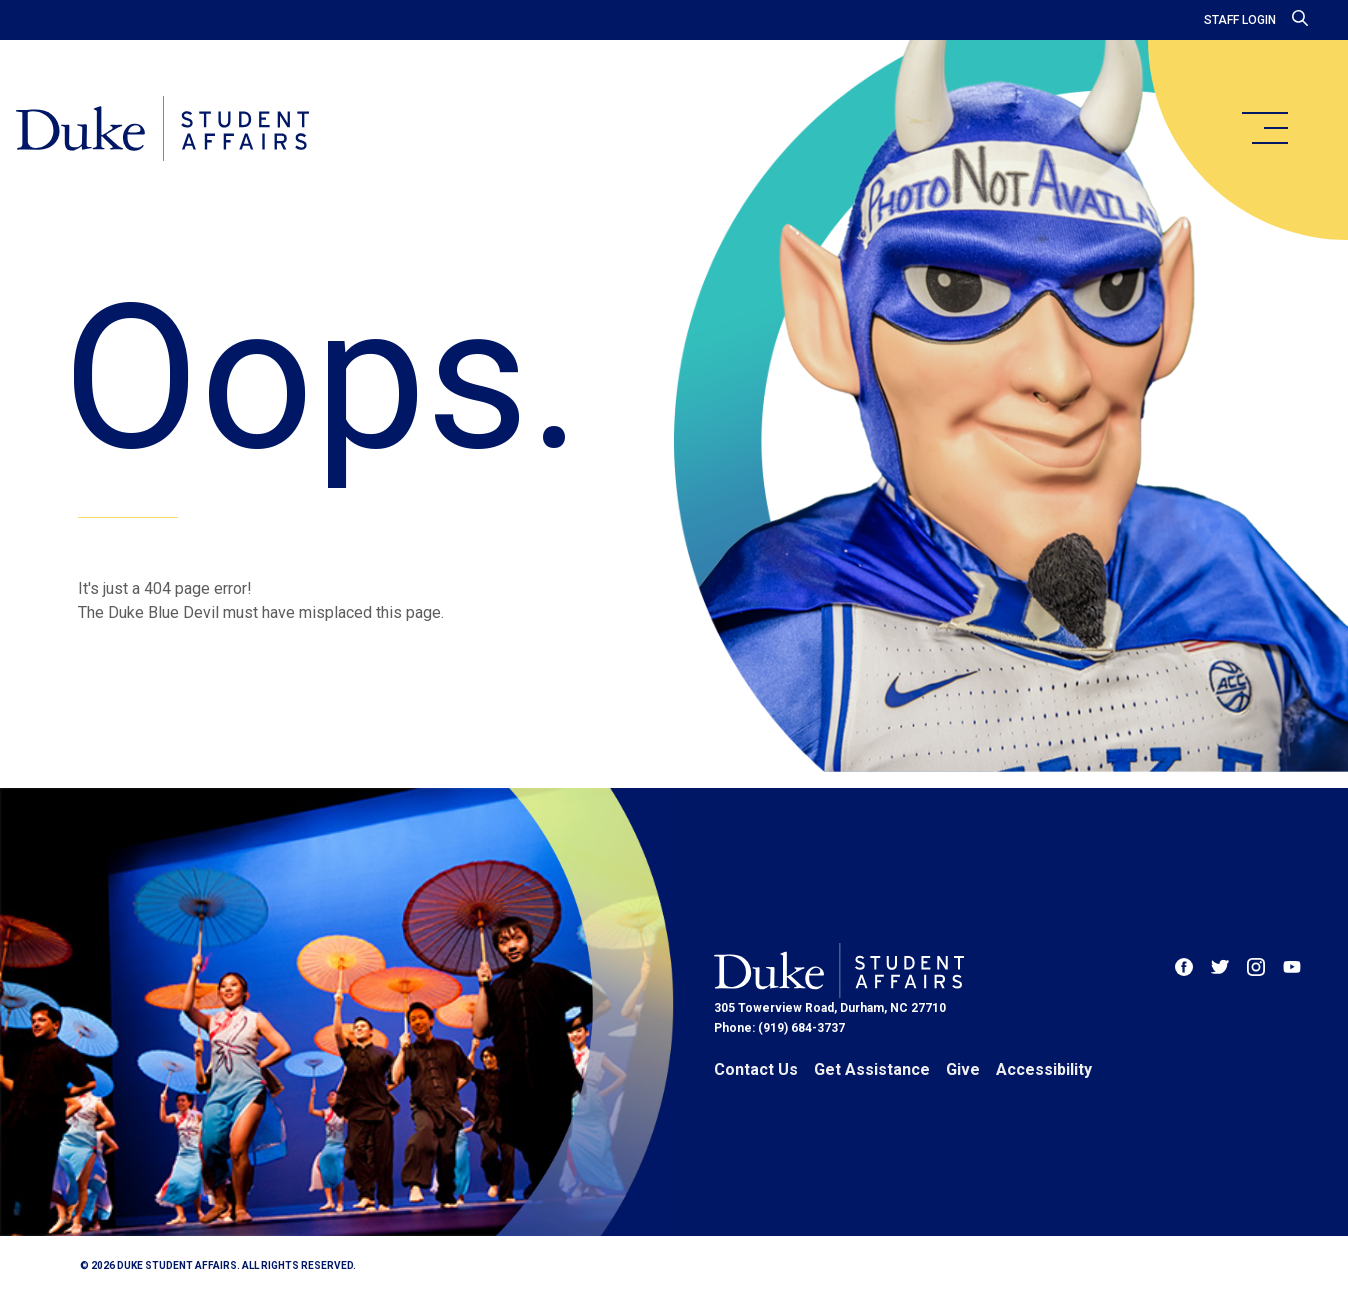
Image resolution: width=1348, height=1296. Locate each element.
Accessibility (1044, 1069)
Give (963, 1069)
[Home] (162, 130)
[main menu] (1264, 128)
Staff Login (1240, 20)
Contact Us (756, 1069)
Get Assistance (872, 1069)
